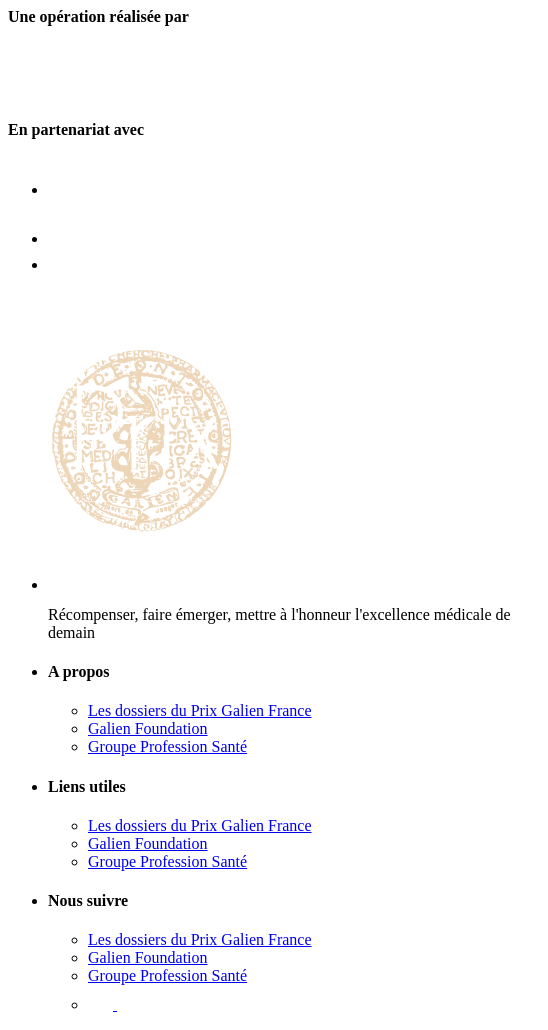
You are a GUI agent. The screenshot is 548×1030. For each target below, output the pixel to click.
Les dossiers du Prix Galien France (200, 710)
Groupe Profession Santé (167, 746)
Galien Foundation (148, 728)
